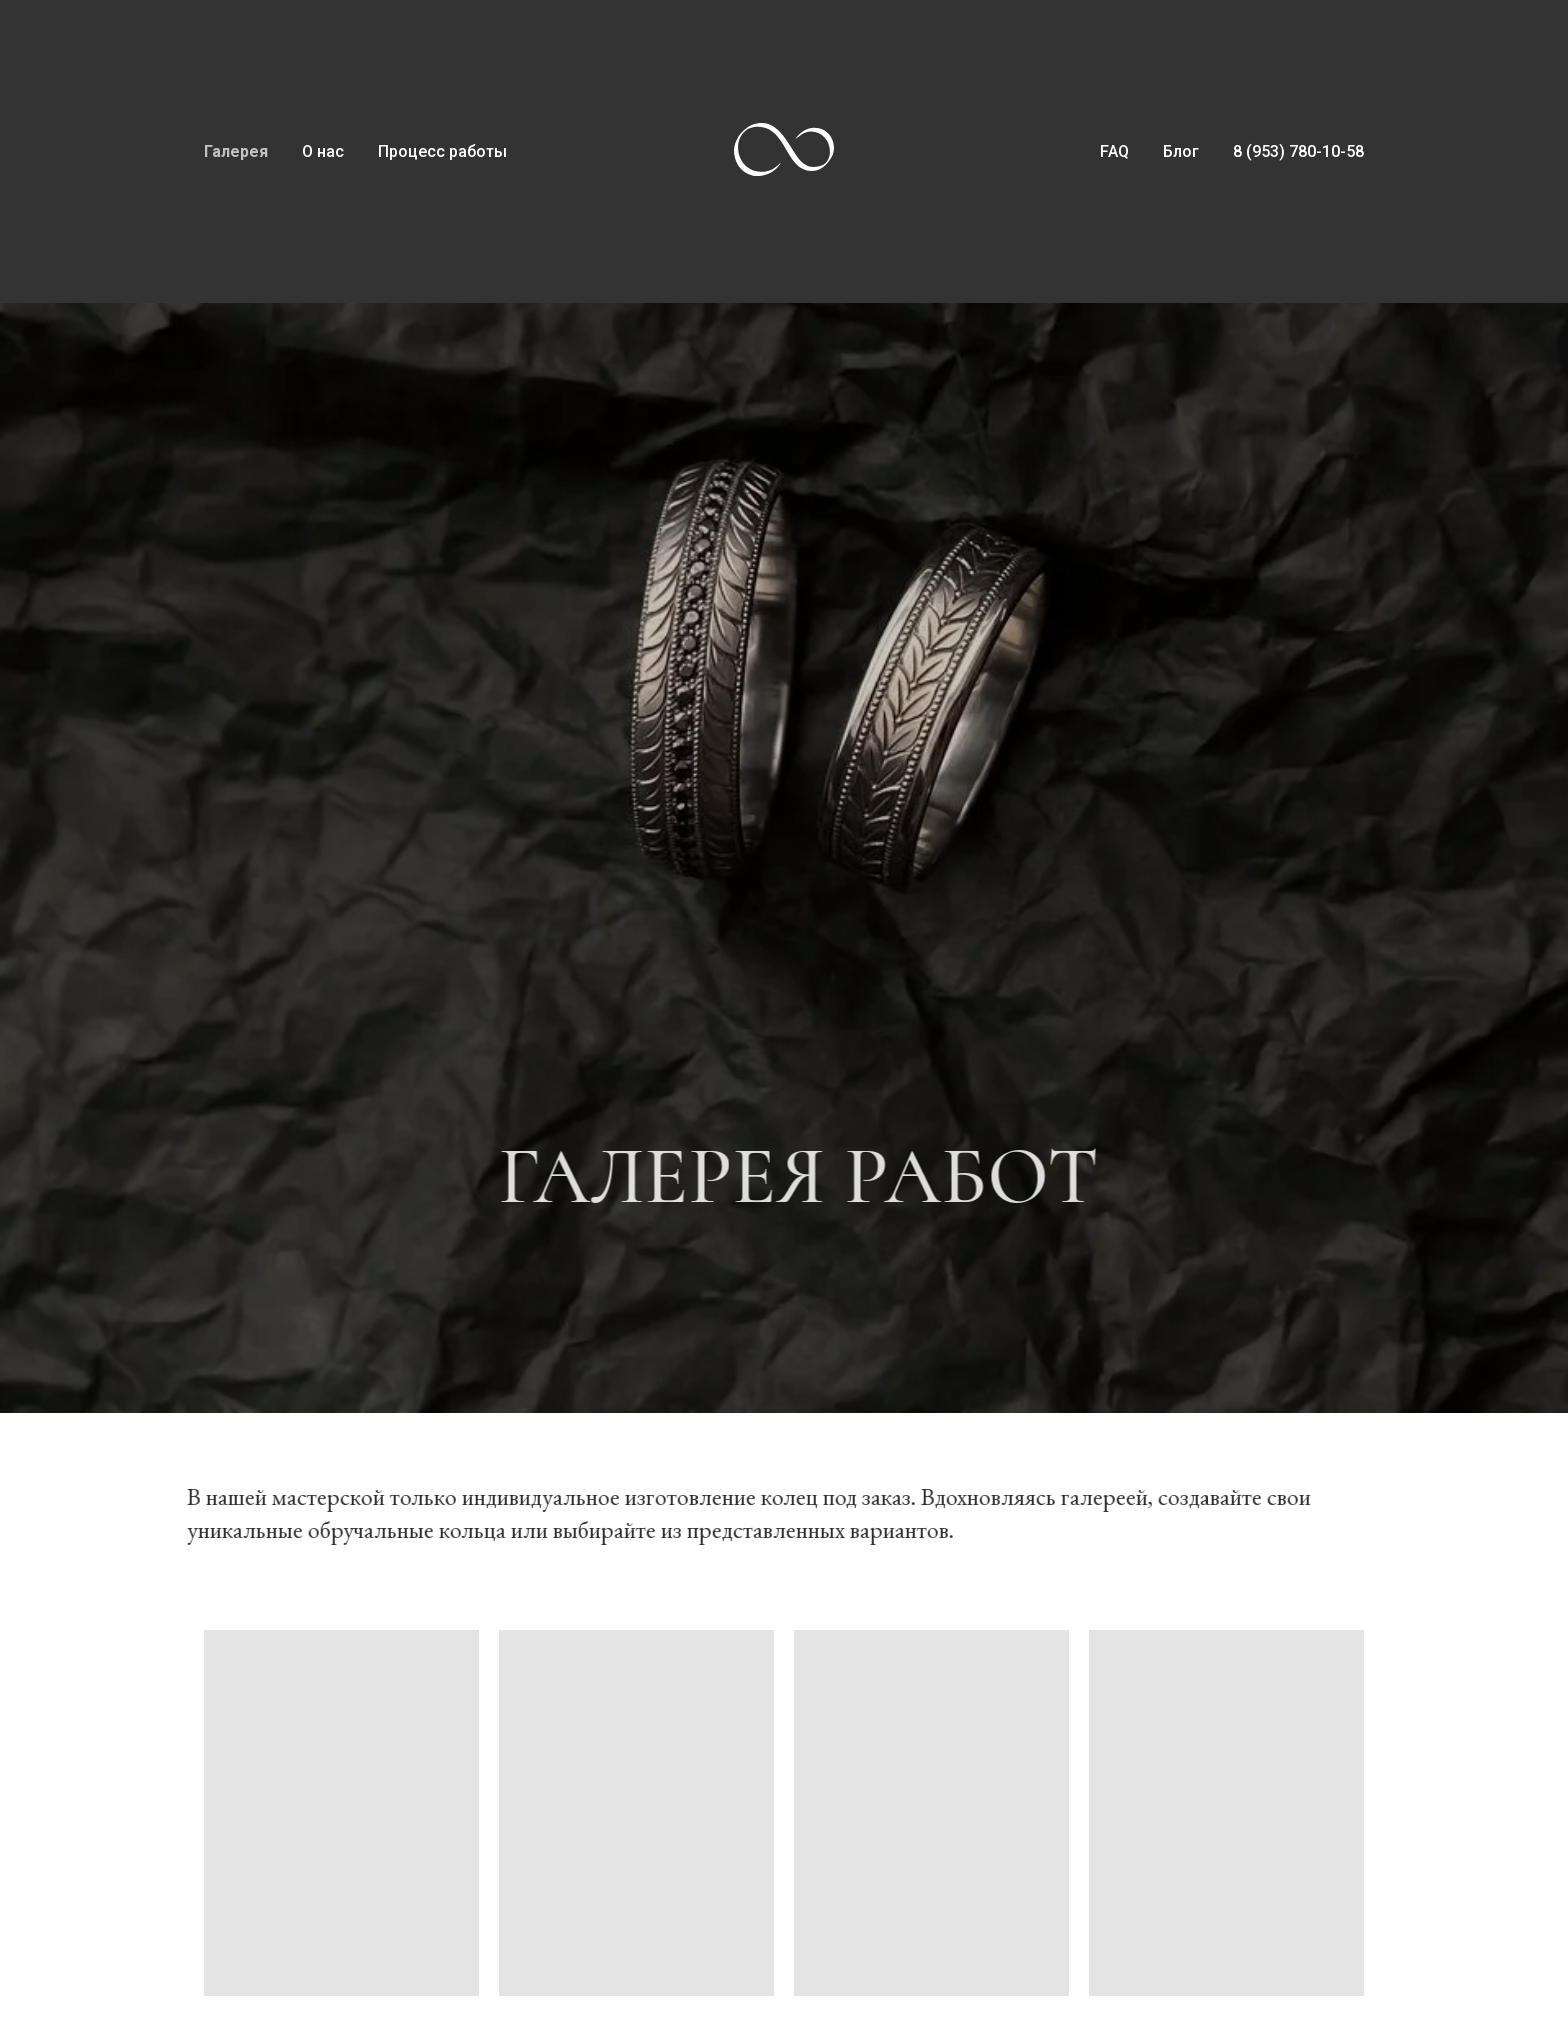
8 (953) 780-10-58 (1298, 151)
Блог (1181, 151)
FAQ (1114, 151)
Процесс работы (442, 151)
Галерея (236, 151)
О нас (323, 151)
